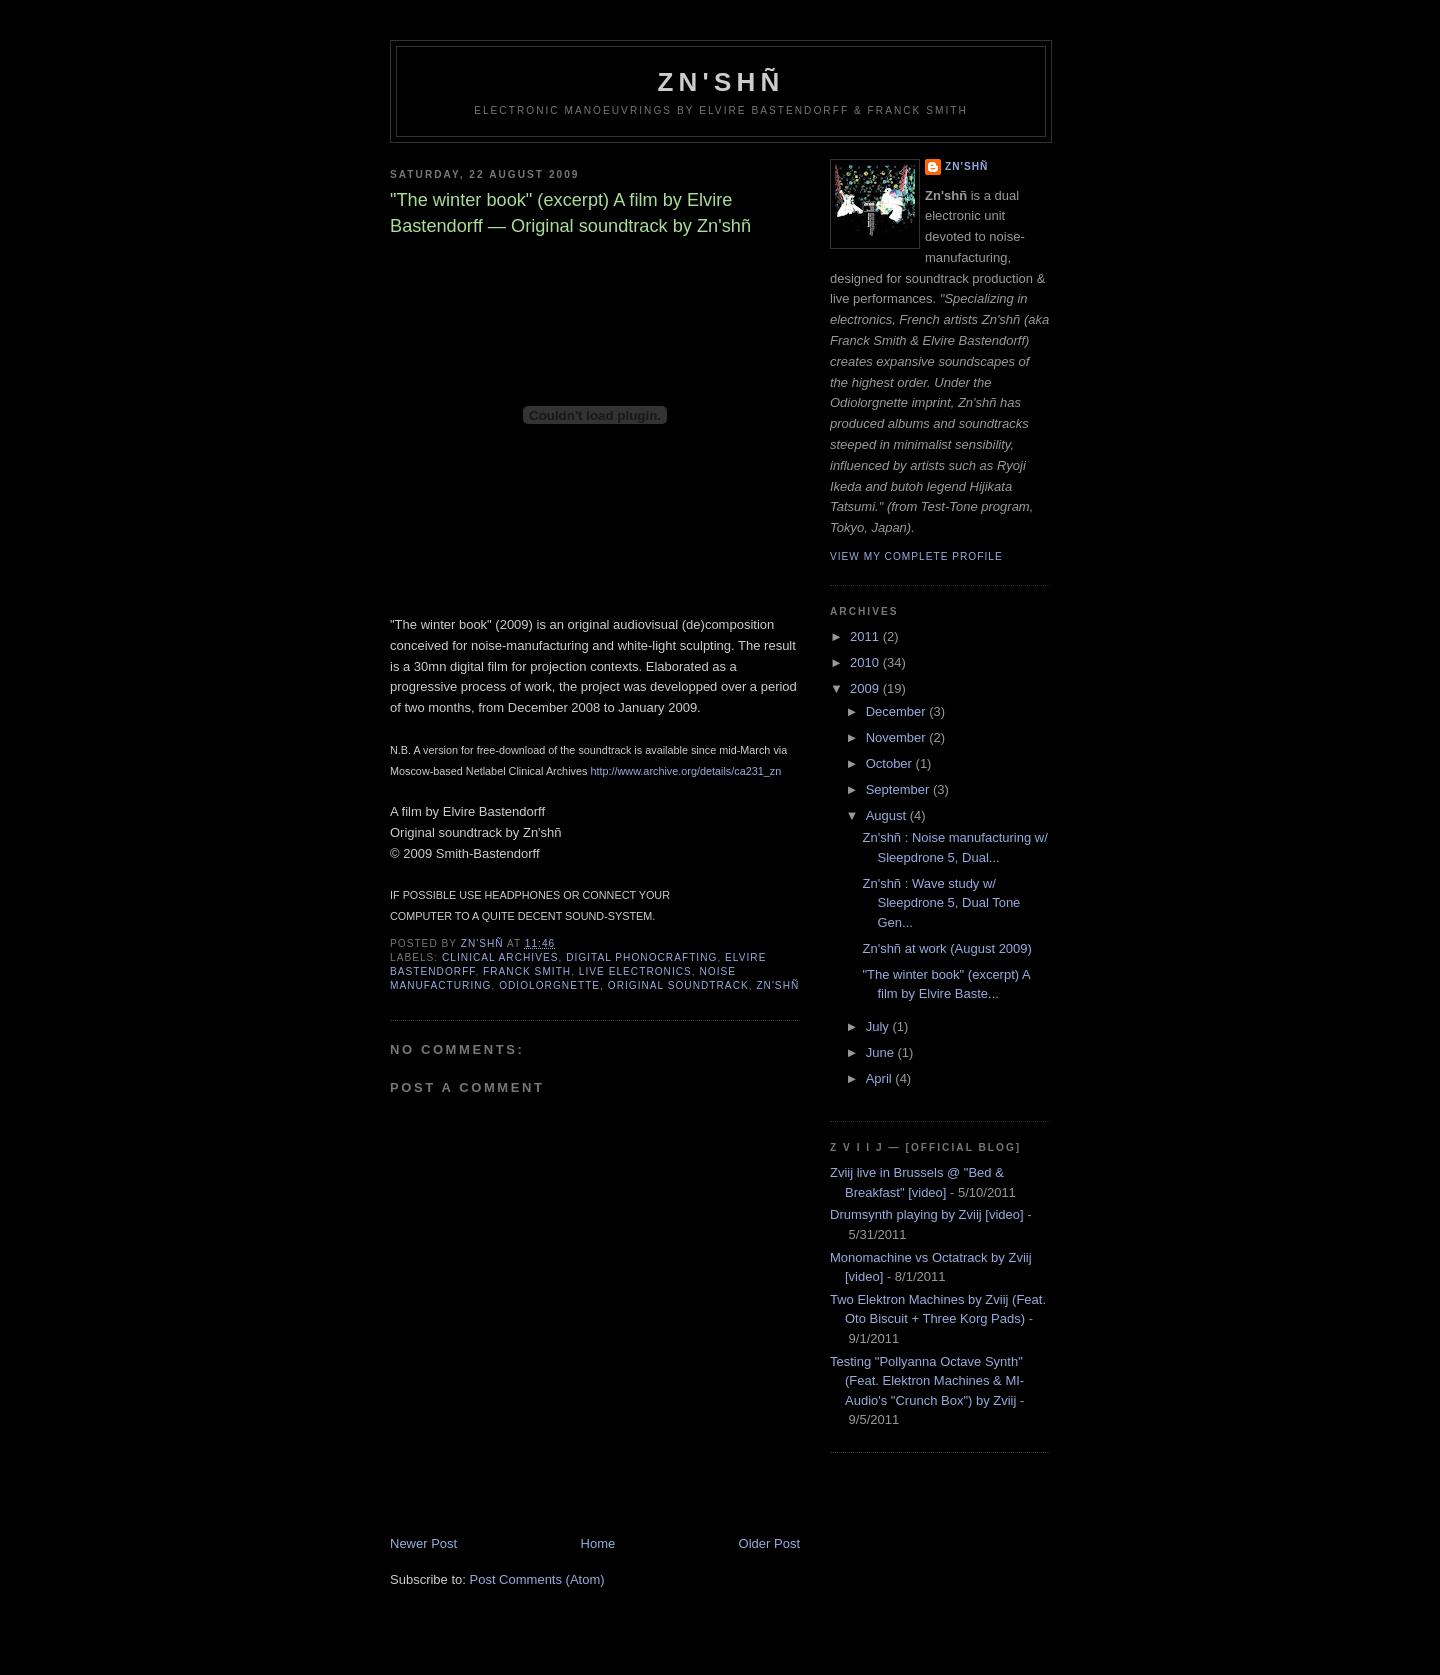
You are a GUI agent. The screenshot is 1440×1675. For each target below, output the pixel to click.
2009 (866, 688)
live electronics (635, 971)
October (891, 763)
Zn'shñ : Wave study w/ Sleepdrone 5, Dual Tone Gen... (941, 903)
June (882, 1052)
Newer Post (423, 1543)
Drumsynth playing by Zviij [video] (927, 1214)
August (888, 815)
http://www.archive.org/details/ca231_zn (685, 771)
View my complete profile (916, 556)
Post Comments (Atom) (537, 1579)
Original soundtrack (678, 985)
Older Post (769, 1543)
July (879, 1026)
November (898, 737)
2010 (866, 662)
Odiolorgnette (549, 985)
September (899, 789)
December (898, 711)
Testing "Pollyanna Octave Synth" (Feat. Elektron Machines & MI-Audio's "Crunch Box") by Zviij (927, 1381)
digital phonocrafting (641, 957)
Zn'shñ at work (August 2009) (946, 948)
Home (598, 1543)
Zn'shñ (721, 82)
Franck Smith (527, 971)
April (881, 1078)
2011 (866, 636)
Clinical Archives (500, 957)
